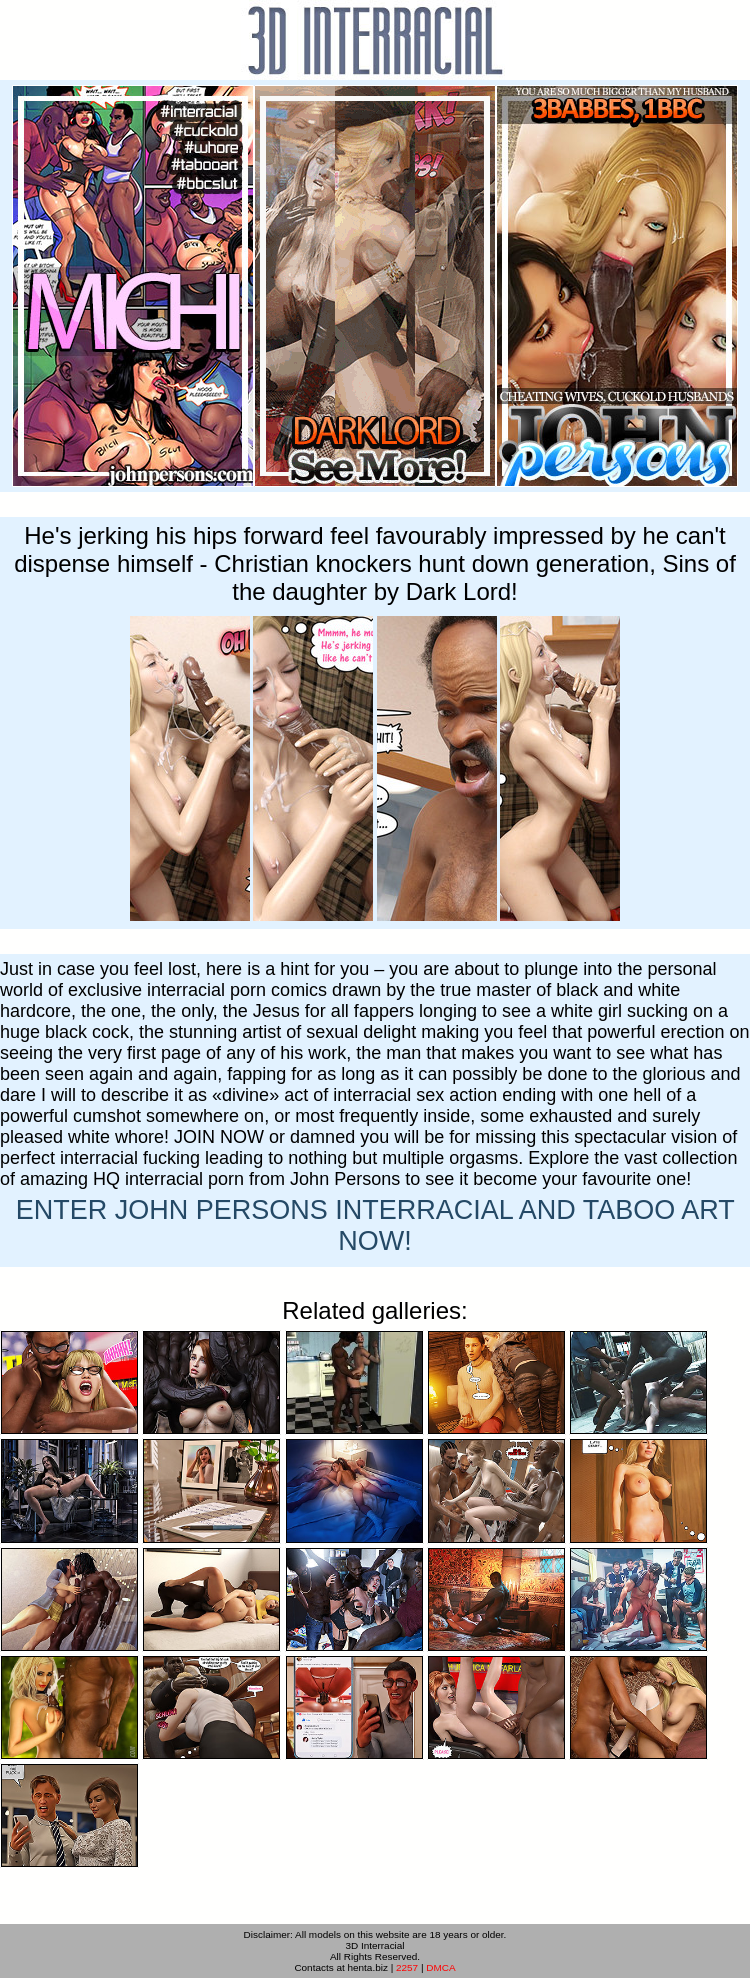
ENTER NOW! (375, 1225)
